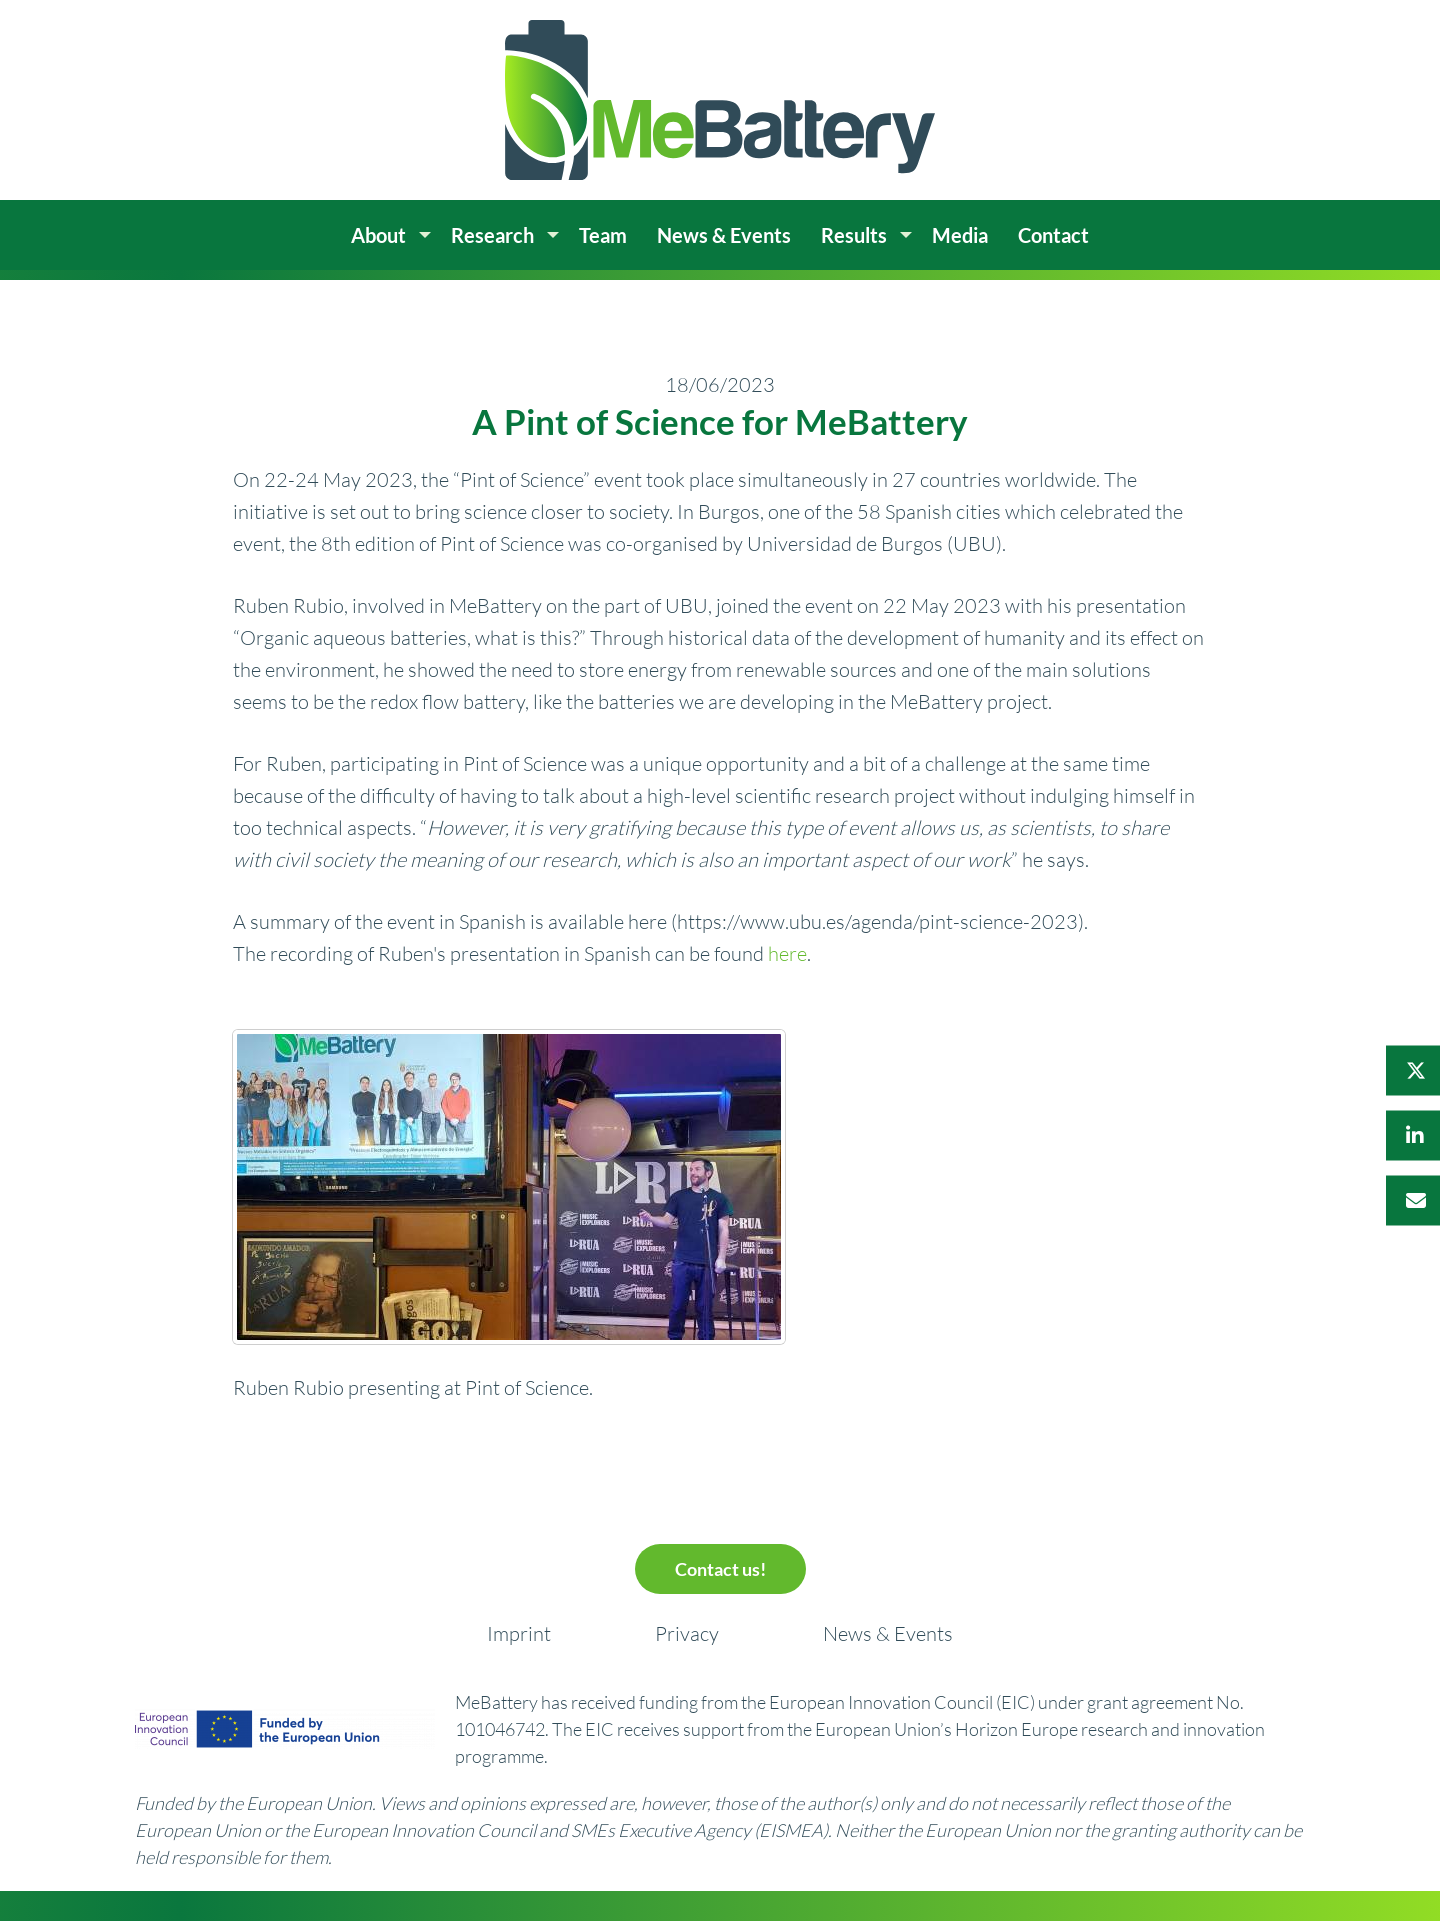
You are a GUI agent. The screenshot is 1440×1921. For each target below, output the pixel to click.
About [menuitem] (378, 235)
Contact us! (720, 1569)
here (787, 953)
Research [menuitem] (492, 235)
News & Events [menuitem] (724, 235)
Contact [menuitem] (1053, 235)
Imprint (519, 1633)
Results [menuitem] (854, 235)
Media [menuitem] (960, 235)
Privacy (687, 1633)
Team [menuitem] (603, 235)
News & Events (888, 1633)
